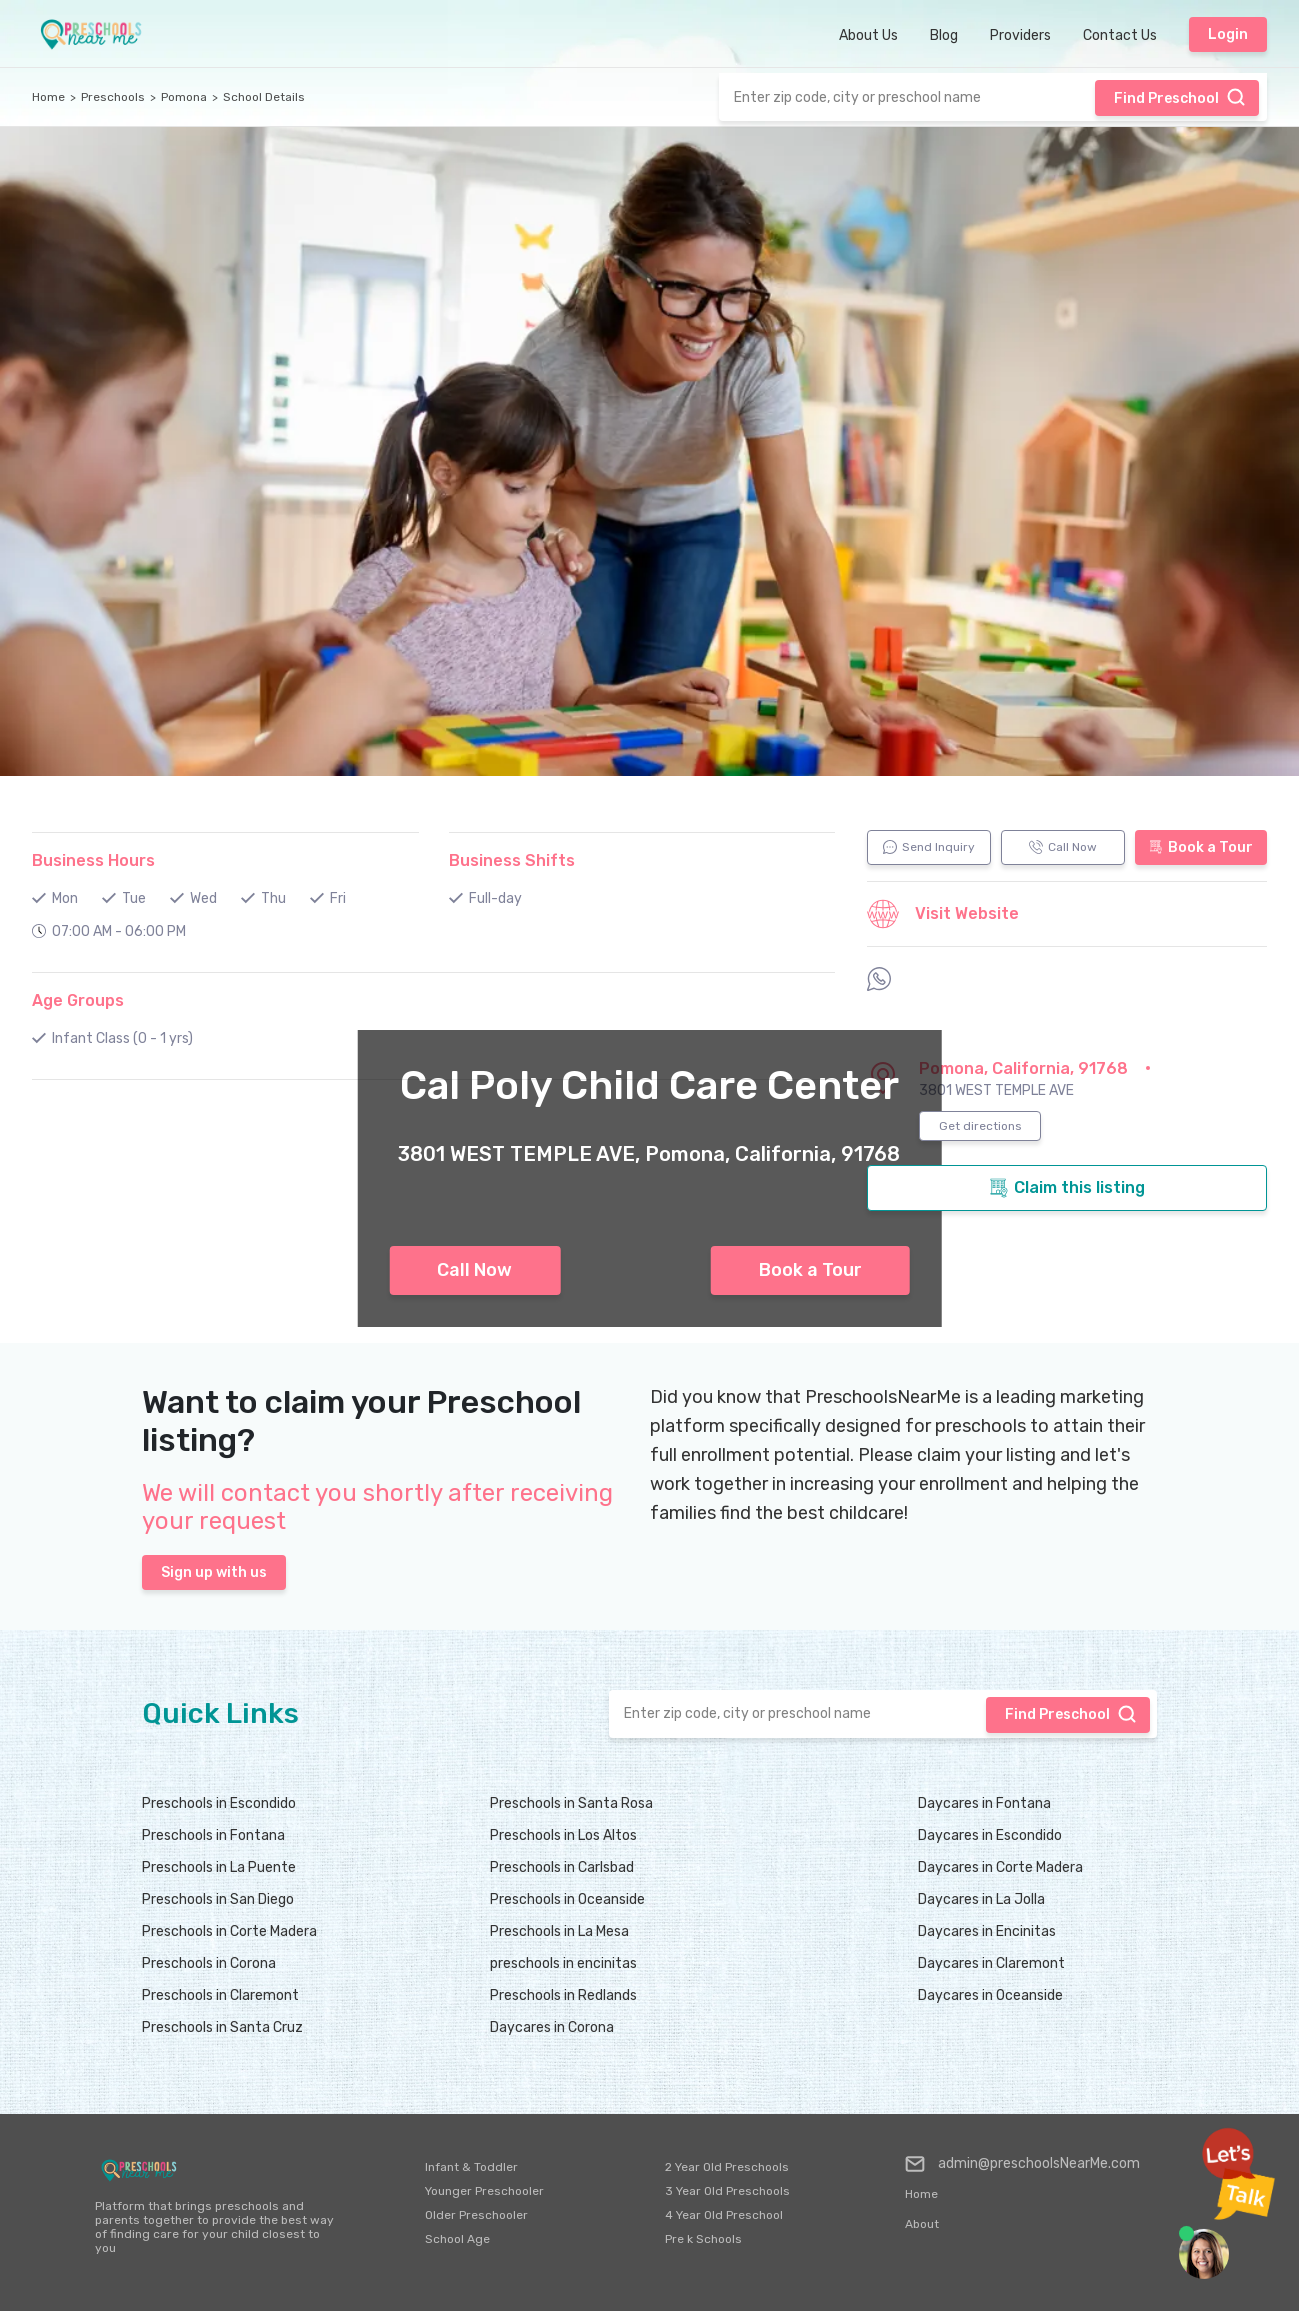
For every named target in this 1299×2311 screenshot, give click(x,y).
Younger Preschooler (484, 2191)
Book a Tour (810, 1270)
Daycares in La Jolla (981, 1899)
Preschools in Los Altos (563, 1835)
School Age (457, 2239)
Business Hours (93, 860)
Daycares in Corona (552, 2027)
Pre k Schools (703, 2239)
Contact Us (1120, 35)
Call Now (474, 1270)
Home (48, 97)
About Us (868, 35)
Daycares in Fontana (984, 1803)
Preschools (113, 97)
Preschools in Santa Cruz (222, 2027)
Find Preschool (1180, 97)
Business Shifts (512, 860)
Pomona (184, 97)
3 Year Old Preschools (727, 2191)
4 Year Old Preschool (724, 2215)
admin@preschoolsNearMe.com (1022, 2164)
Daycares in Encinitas (987, 1931)
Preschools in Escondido (219, 1803)
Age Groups (78, 1000)
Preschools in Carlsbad (562, 1867)
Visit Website (943, 914)
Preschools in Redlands (563, 1995)
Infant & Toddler (471, 2167)
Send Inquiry (929, 847)
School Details (264, 97)
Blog (944, 35)
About (922, 2224)
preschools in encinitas (563, 1963)
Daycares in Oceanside (990, 1995)
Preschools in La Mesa (559, 1931)
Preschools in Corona (209, 1963)
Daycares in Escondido (990, 1835)
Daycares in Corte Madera (1000, 1867)
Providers (1020, 35)
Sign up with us (214, 1572)
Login (1228, 34)
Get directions (980, 1126)
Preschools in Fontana (213, 1835)
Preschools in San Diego (218, 1899)
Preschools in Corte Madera (229, 1931)
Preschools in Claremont (220, 1995)
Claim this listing (1067, 1188)
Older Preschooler (476, 2215)
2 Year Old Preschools (727, 2167)
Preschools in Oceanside (567, 1899)
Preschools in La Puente (219, 1867)
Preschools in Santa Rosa (571, 1803)
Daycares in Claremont (991, 1963)
